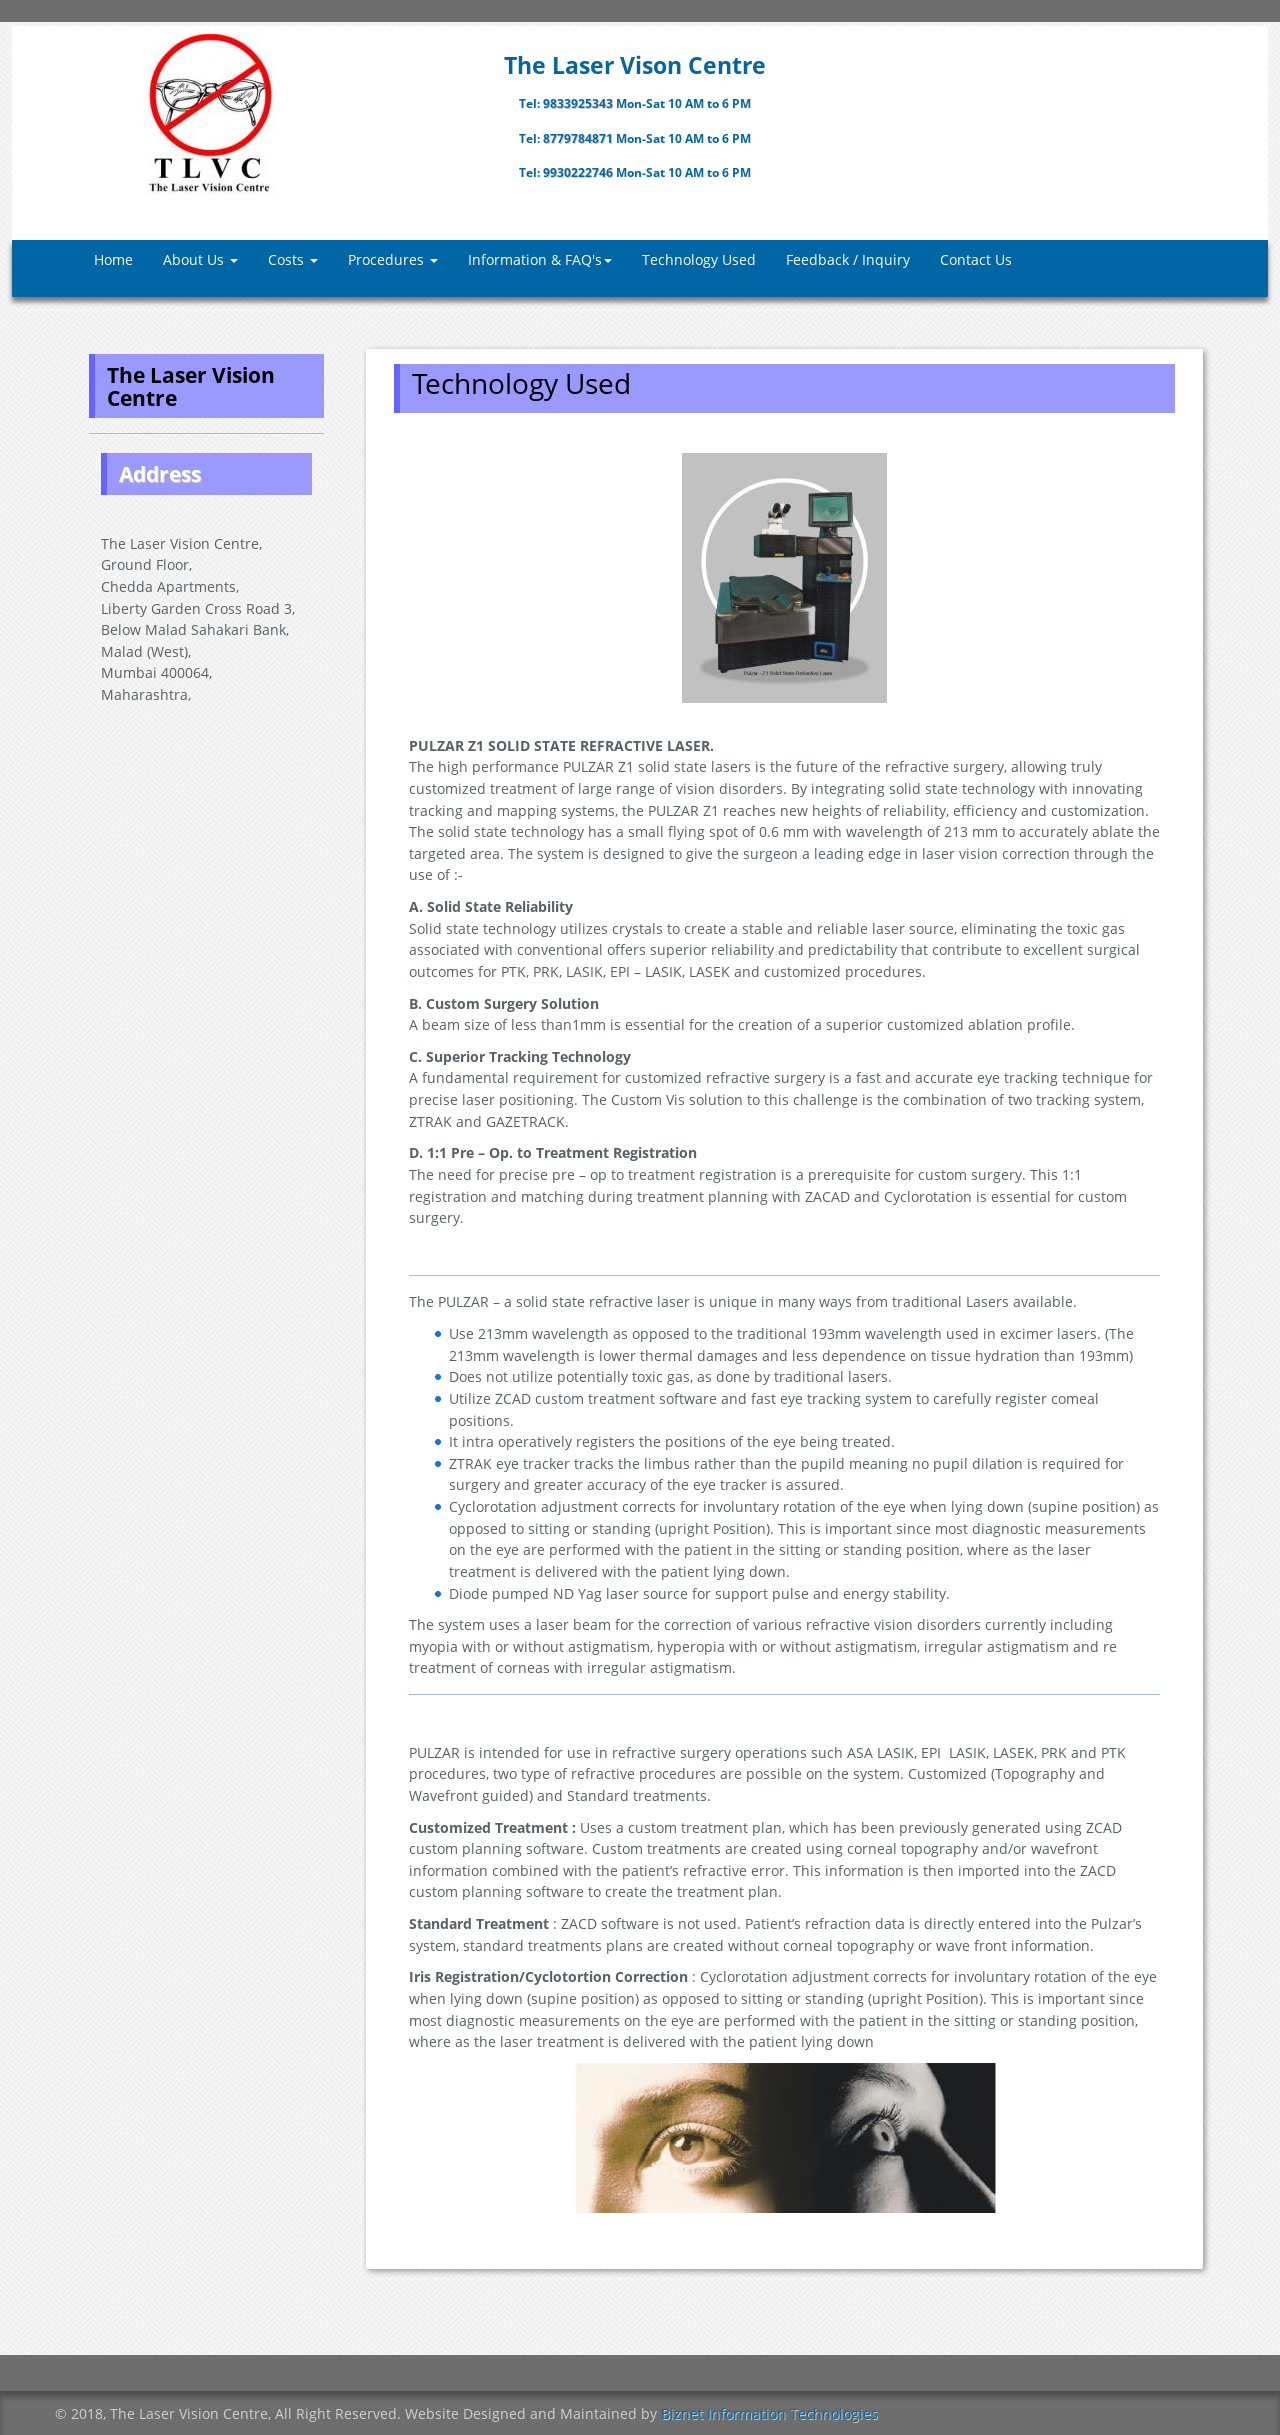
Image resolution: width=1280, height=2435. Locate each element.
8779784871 (579, 138)
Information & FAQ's (540, 259)
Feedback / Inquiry (848, 259)
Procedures (393, 259)
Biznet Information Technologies (769, 2413)
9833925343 (579, 103)
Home (113, 259)
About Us (200, 259)
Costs (293, 259)
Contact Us (976, 259)
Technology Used (699, 259)
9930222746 (579, 172)
